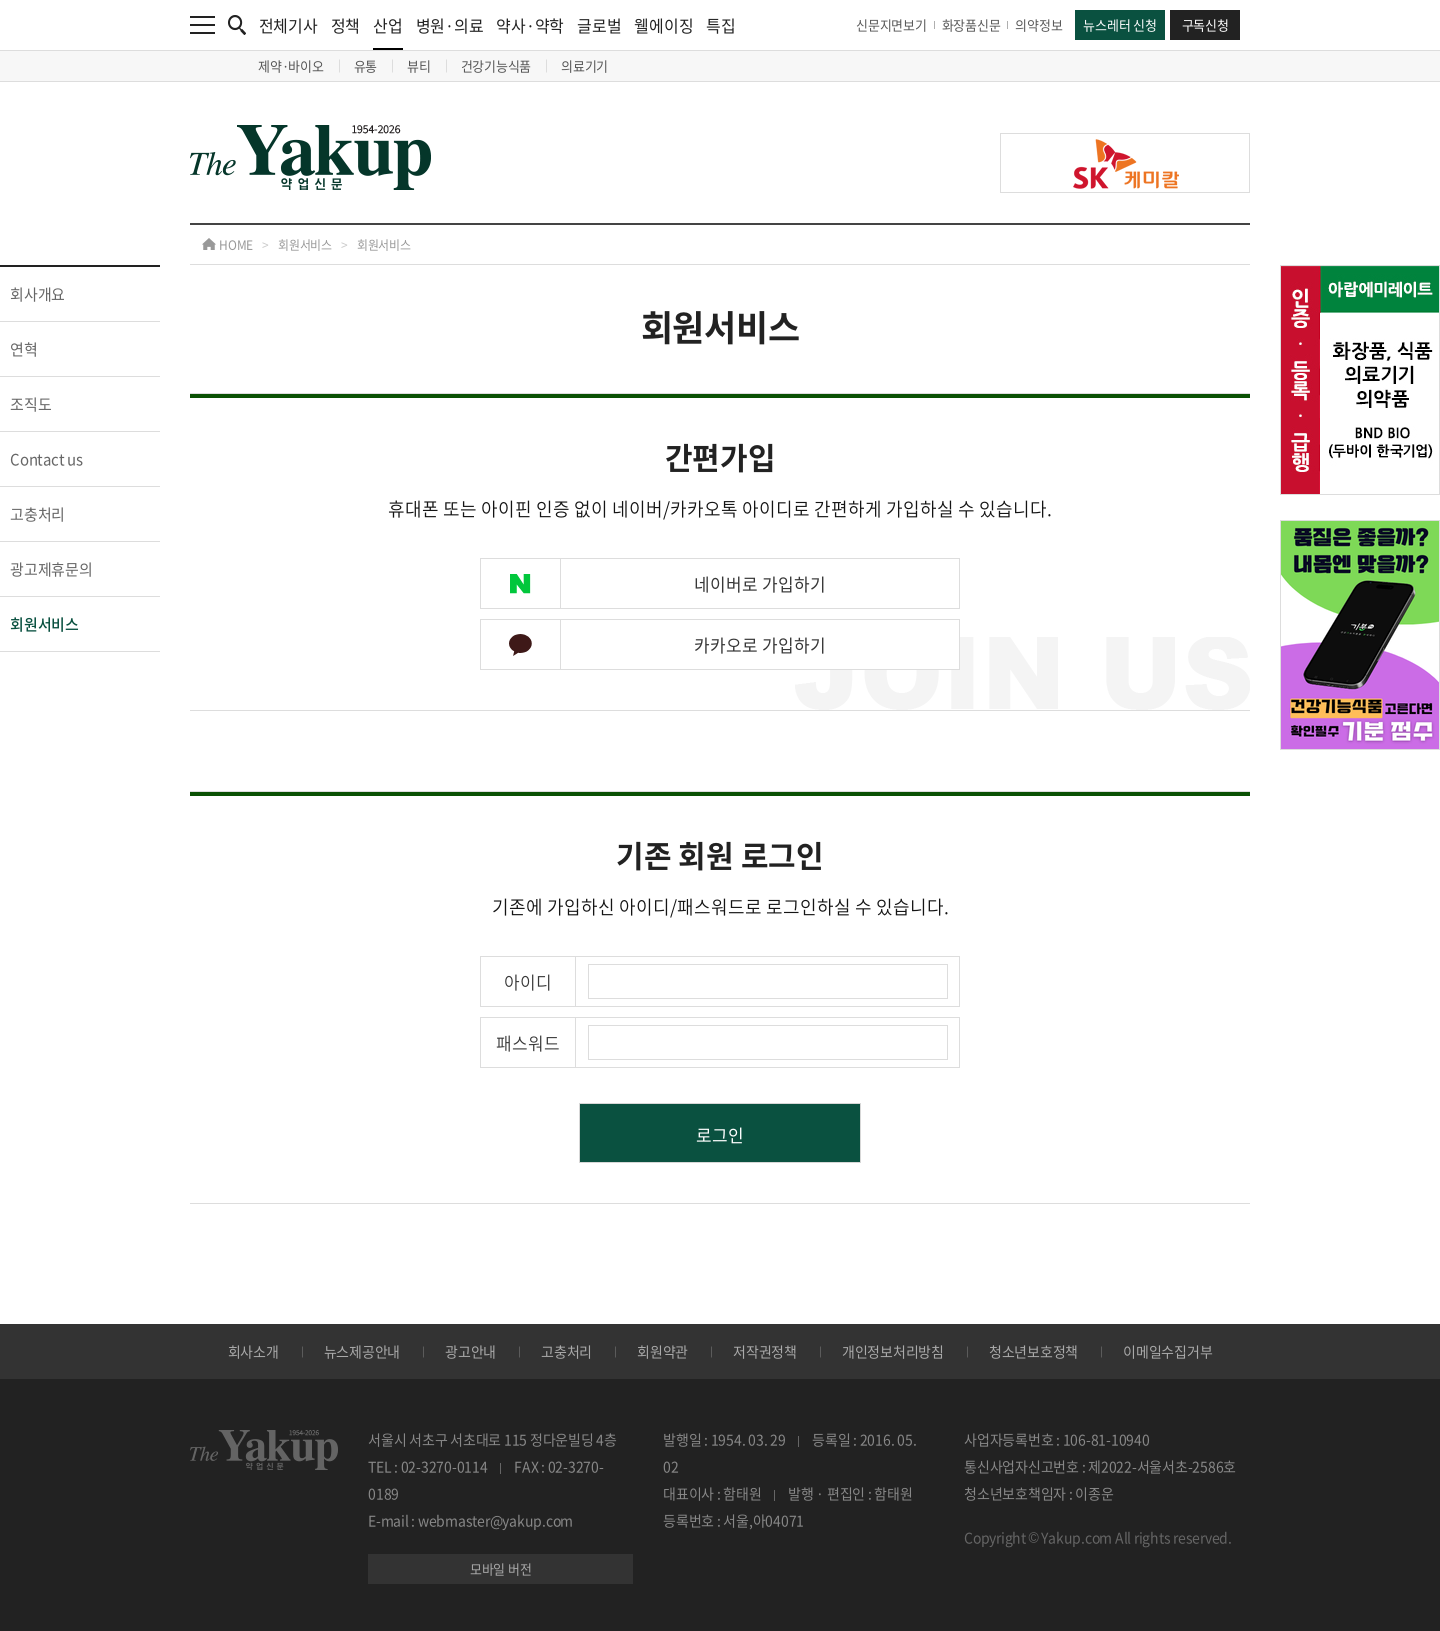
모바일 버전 (501, 1568)
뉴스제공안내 (362, 1351)
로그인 (719, 1134)
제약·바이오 (291, 65)
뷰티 (419, 65)
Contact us (46, 459)
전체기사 (288, 25)
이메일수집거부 (1167, 1351)
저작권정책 (765, 1351)
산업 (388, 31)
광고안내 (470, 1351)
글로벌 (599, 25)
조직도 (30, 404)
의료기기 (584, 65)
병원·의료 (450, 25)
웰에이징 (663, 25)
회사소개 (253, 1351)
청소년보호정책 (1033, 1351)
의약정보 (1038, 24)
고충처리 (37, 514)
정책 (346, 25)
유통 (366, 65)
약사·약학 (530, 25)
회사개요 (37, 294)
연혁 (24, 349)
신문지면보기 (891, 24)
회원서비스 (305, 245)
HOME (227, 245)
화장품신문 (971, 24)
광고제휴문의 (51, 569)
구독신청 (1205, 24)
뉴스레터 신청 (1119, 24)
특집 (721, 25)
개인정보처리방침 (893, 1351)
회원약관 (662, 1351)
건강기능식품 (496, 65)
